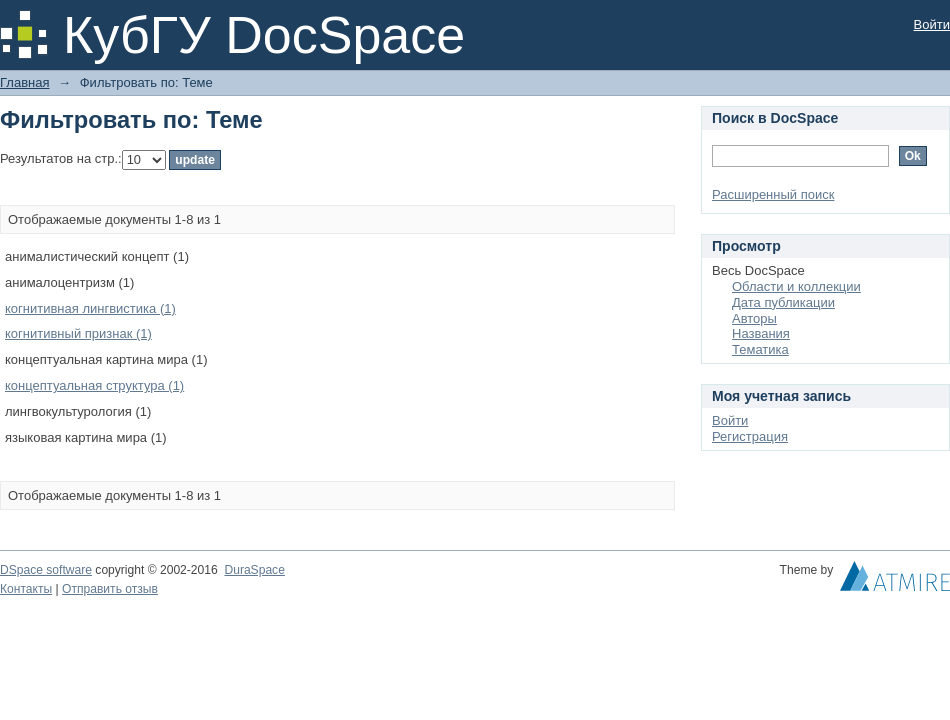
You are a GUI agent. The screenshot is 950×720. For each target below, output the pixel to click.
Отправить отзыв (110, 589)
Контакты (26, 589)
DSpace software (46, 570)
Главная (24, 82)
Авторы (754, 318)
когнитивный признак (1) (78, 333)
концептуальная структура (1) (94, 385)
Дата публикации (783, 302)
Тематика (760, 349)
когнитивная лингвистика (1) (90, 308)
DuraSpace (254, 570)
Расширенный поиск (773, 194)
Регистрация (750, 436)
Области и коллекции (796, 286)
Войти (932, 24)
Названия (761, 333)
